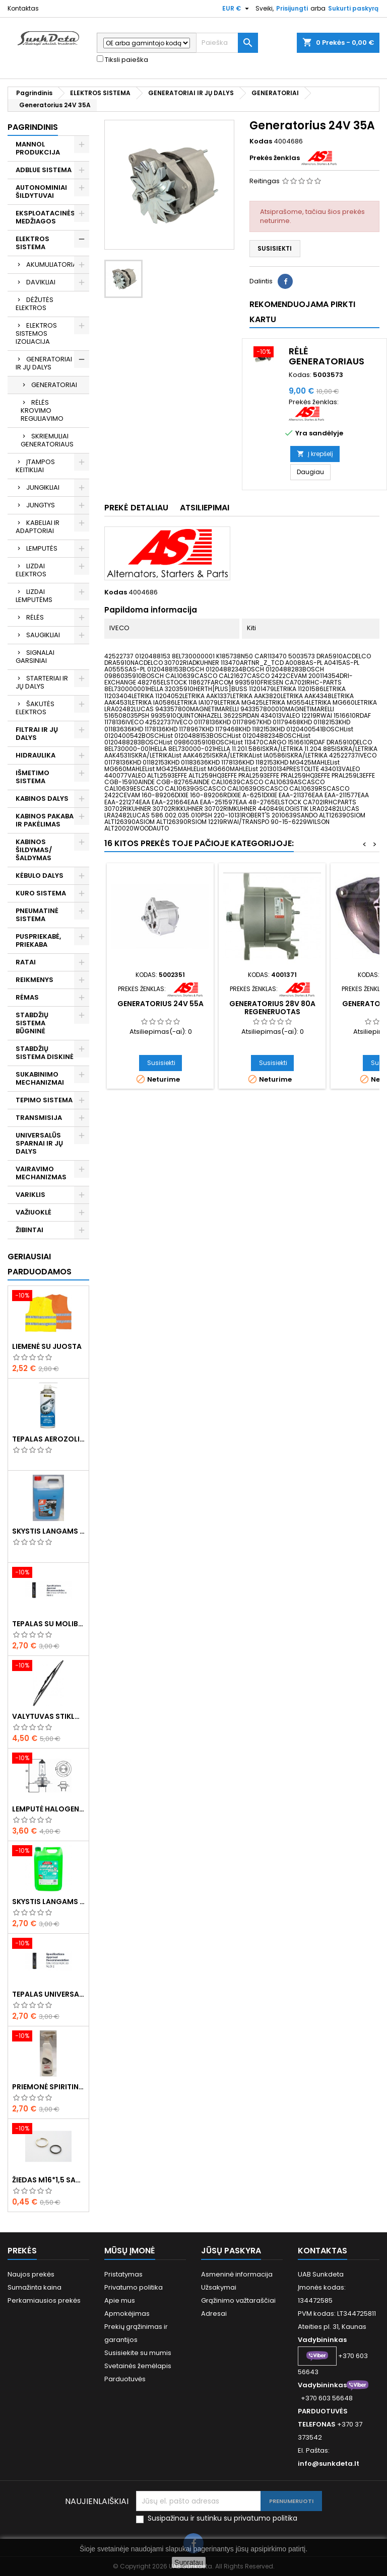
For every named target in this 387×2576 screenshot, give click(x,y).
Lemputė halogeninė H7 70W (48, 1809)
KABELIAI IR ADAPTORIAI (37, 527)
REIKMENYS (34, 979)
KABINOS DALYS (42, 798)
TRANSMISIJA (39, 1117)
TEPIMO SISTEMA (44, 1100)
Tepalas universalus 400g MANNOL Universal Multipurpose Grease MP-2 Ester (48, 1994)
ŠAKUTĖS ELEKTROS (35, 708)
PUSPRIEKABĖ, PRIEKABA (38, 940)
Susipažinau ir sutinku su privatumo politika (222, 2518)
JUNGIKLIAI (42, 487)
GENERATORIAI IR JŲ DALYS (44, 363)
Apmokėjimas (127, 2313)
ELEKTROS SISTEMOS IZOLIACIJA (36, 333)
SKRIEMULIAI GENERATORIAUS (47, 440)
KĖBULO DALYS (39, 875)
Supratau (188, 2562)
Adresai (214, 2313)
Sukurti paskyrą (353, 8)
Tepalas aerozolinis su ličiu (48, 1439)
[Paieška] (227, 43)
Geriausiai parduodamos (40, 1264)
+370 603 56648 (327, 2398)
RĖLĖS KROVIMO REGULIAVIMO (42, 410)
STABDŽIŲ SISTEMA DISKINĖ (45, 1053)
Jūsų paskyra (231, 2250)
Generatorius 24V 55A (160, 1004)
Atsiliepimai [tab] (204, 507)
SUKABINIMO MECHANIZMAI (40, 1078)
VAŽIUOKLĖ (33, 1212)
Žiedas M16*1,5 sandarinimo (48, 2180)
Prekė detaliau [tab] (136, 507)
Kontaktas (23, 8)
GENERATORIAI (54, 385)
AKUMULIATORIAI (52, 264)
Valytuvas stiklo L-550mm (48, 1716)
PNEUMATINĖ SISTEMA (37, 915)
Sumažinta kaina (34, 2287)
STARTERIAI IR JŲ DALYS (42, 682)
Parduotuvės (125, 2379)
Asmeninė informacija (237, 2274)
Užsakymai (218, 2287)
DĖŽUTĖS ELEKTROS (34, 304)
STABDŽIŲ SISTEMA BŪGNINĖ (32, 1023)
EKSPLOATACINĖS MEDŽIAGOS (45, 217)
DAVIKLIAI (40, 282)
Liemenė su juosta (47, 1346)
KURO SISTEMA (41, 893)
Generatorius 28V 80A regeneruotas (272, 1008)
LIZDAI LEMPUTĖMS (34, 595)
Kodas (260, 141)
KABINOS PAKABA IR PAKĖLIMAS (45, 820)
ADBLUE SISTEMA (44, 170)
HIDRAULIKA (35, 755)
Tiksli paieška (122, 59)
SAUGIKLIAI (43, 635)
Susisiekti (274, 248)
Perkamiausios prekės (44, 2300)
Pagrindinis (33, 127)
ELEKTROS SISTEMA (32, 243)
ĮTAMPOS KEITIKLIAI (35, 466)
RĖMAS (27, 997)
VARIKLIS (30, 1194)
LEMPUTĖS (41, 548)
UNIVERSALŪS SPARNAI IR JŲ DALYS (39, 1143)
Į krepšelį (315, 453)
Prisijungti (292, 8)
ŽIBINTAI (29, 1230)
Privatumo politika (133, 2287)
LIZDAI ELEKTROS (31, 570)
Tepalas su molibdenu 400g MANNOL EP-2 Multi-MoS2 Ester (48, 1624)
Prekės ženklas (274, 158)
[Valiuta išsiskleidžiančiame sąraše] (236, 8)
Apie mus (119, 2300)
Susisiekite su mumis (137, 2353)
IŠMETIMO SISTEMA (32, 777)
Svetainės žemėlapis (137, 2366)
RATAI (26, 962)
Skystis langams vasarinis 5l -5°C (48, 1902)
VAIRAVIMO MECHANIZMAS (41, 1173)
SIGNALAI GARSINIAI (35, 656)
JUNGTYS (40, 505)
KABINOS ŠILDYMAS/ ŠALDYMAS (34, 850)
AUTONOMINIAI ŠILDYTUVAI (41, 191)
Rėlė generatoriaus (326, 356)
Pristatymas (123, 2274)
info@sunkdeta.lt (328, 2463)
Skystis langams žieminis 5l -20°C (48, 1531)
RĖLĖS (35, 617)
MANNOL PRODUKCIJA (38, 148)
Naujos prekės (31, 2274)
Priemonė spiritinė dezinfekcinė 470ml (48, 2087)
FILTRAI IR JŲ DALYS (37, 733)
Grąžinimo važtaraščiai (238, 2300)
